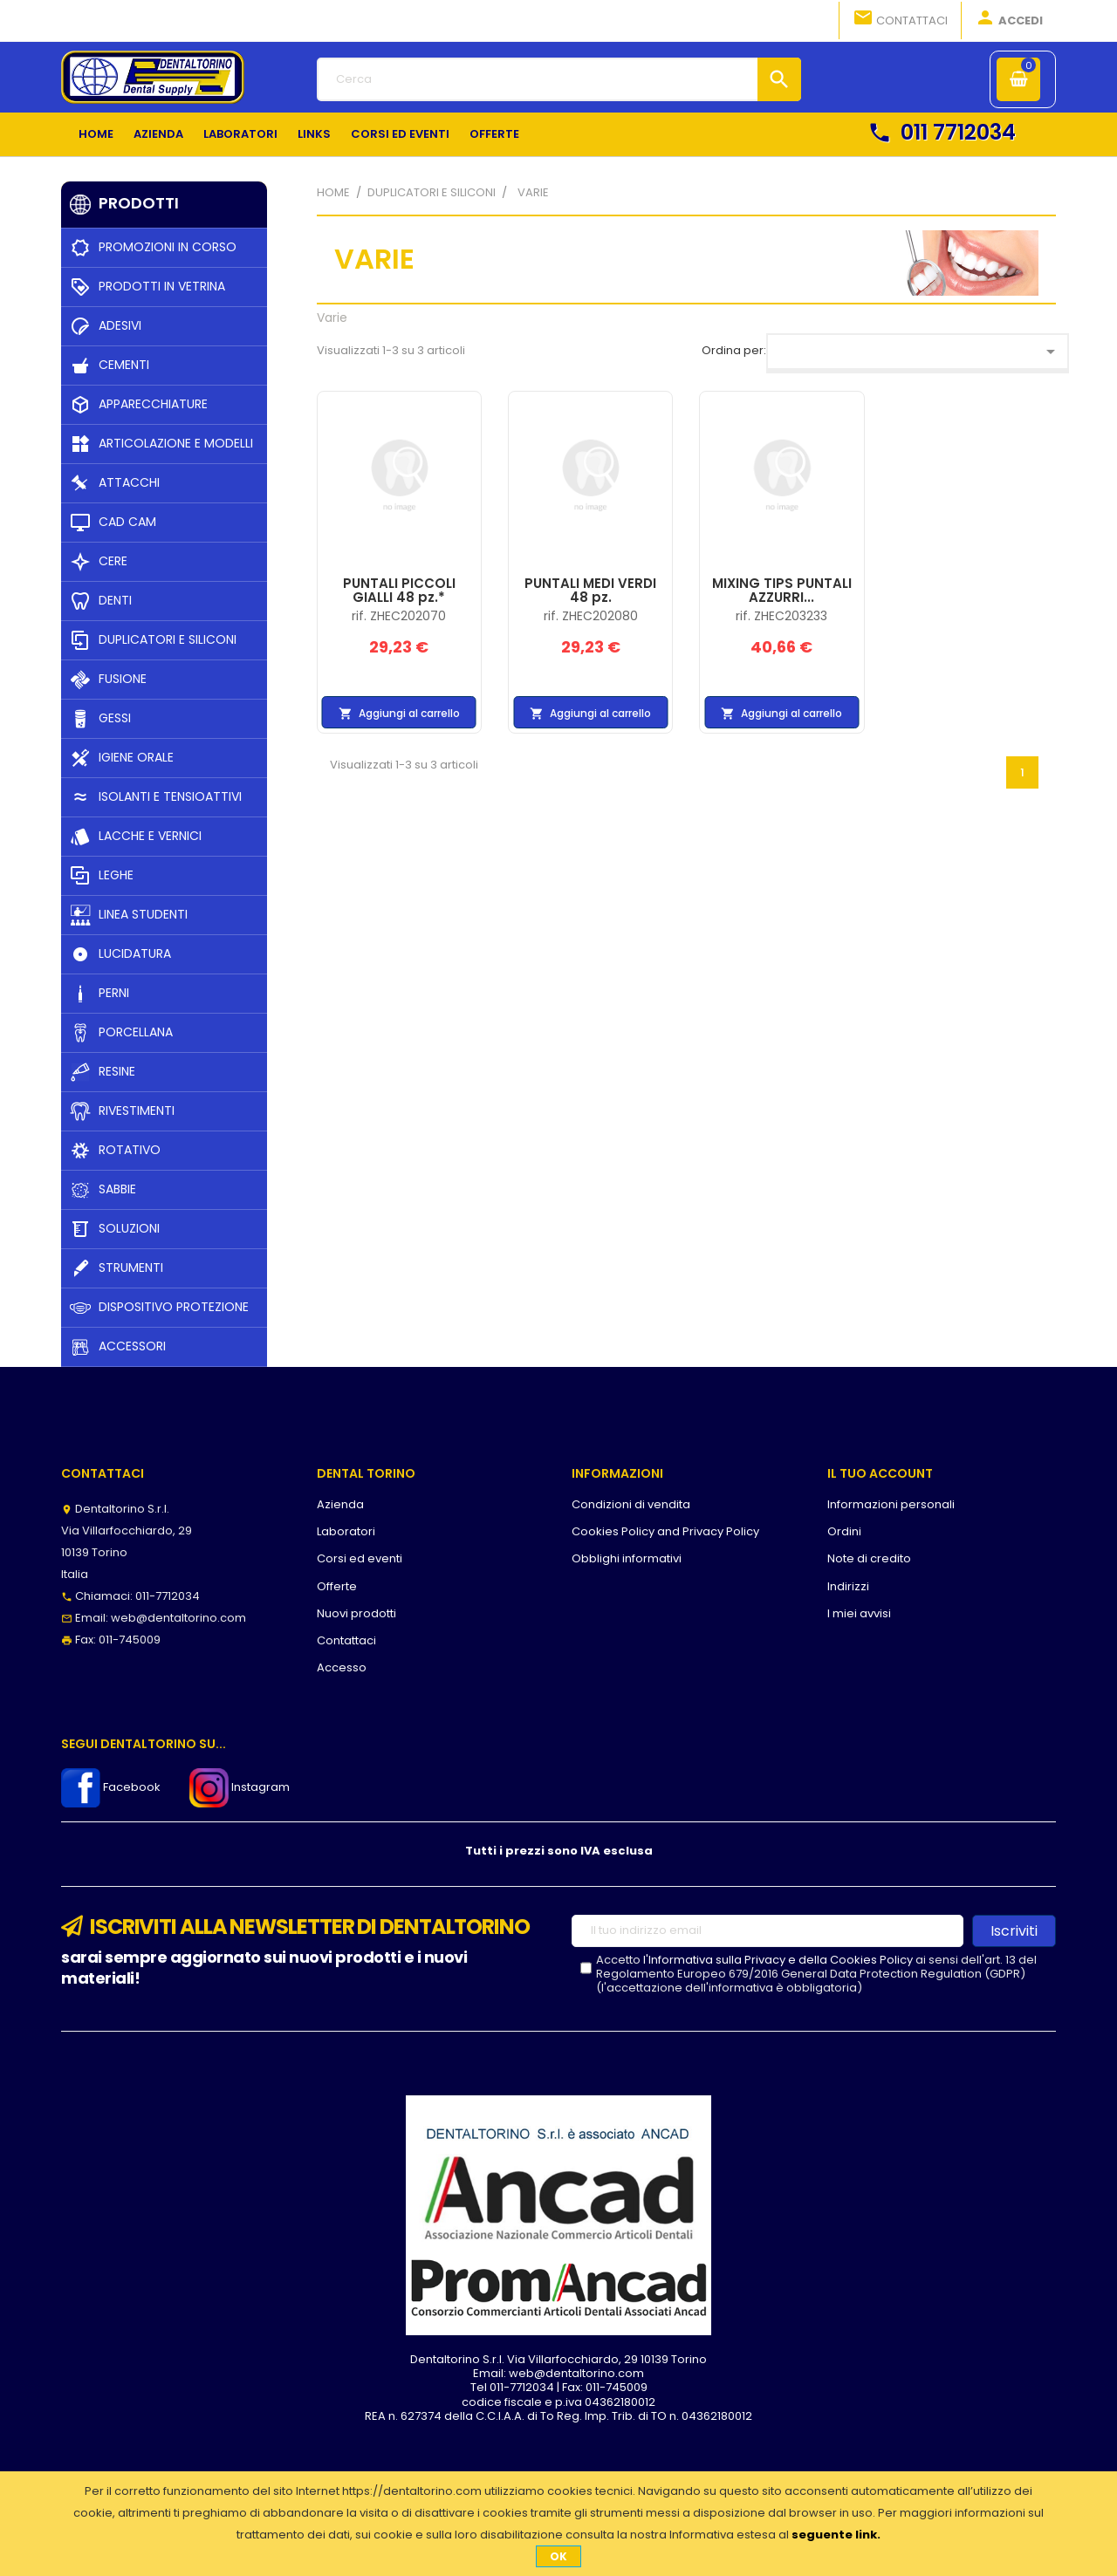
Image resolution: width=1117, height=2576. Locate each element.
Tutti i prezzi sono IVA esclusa (559, 1850)
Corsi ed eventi (359, 1558)
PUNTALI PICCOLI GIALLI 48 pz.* (399, 590)
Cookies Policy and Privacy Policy (665, 1531)
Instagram (239, 1787)
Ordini (844, 1531)
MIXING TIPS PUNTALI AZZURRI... (782, 590)
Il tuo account (880, 1473)
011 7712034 (941, 132)
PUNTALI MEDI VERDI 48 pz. (590, 590)
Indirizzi (848, 1586)
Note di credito (869, 1558)
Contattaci (900, 19)
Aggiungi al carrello (399, 713)
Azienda (340, 1504)
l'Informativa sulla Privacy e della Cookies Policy (778, 1959)
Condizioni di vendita (631, 1504)
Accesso (342, 1667)
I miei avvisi (859, 1613)
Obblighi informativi (627, 1558)
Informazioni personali (891, 1504)
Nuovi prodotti (356, 1613)
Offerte (337, 1586)
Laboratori (346, 1531)
